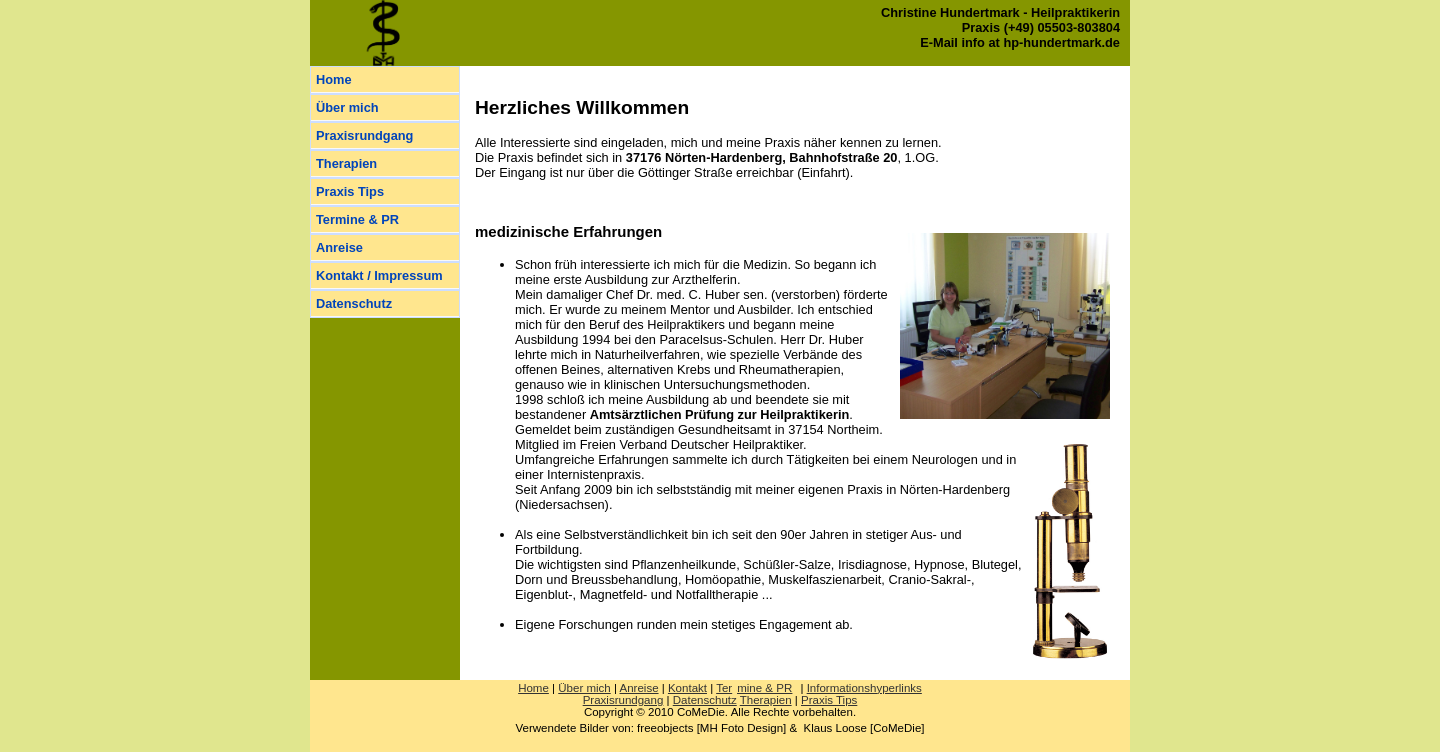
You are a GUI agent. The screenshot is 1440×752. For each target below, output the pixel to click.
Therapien (346, 163)
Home (334, 79)
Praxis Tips (350, 191)
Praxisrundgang (364, 135)
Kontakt (687, 688)
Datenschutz (354, 303)
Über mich (347, 107)
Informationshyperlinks (864, 688)
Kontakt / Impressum (379, 275)
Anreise (339, 247)
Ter (754, 688)
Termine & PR (357, 219)
